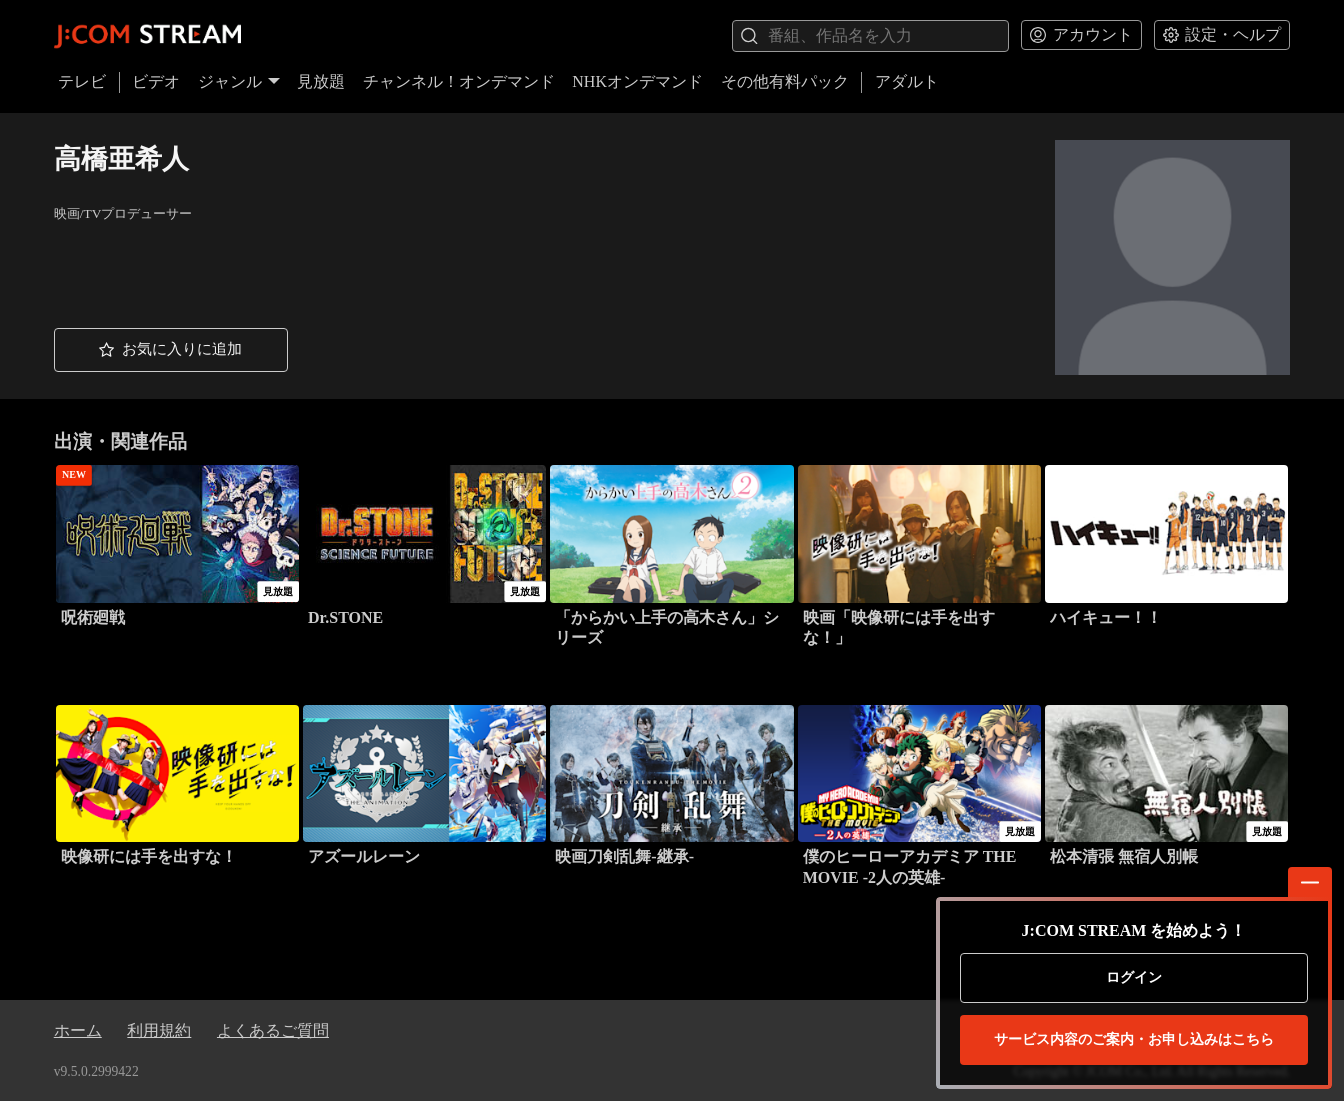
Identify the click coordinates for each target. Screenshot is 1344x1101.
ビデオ (156, 81)
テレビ (82, 81)
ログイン (1134, 977)
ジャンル (239, 81)
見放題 (321, 81)
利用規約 (159, 1030)
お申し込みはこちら (1134, 1040)
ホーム (78, 1030)
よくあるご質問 (273, 1030)
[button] (171, 350)
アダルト (907, 81)
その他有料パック (785, 81)
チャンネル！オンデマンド (459, 81)
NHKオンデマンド (637, 81)
